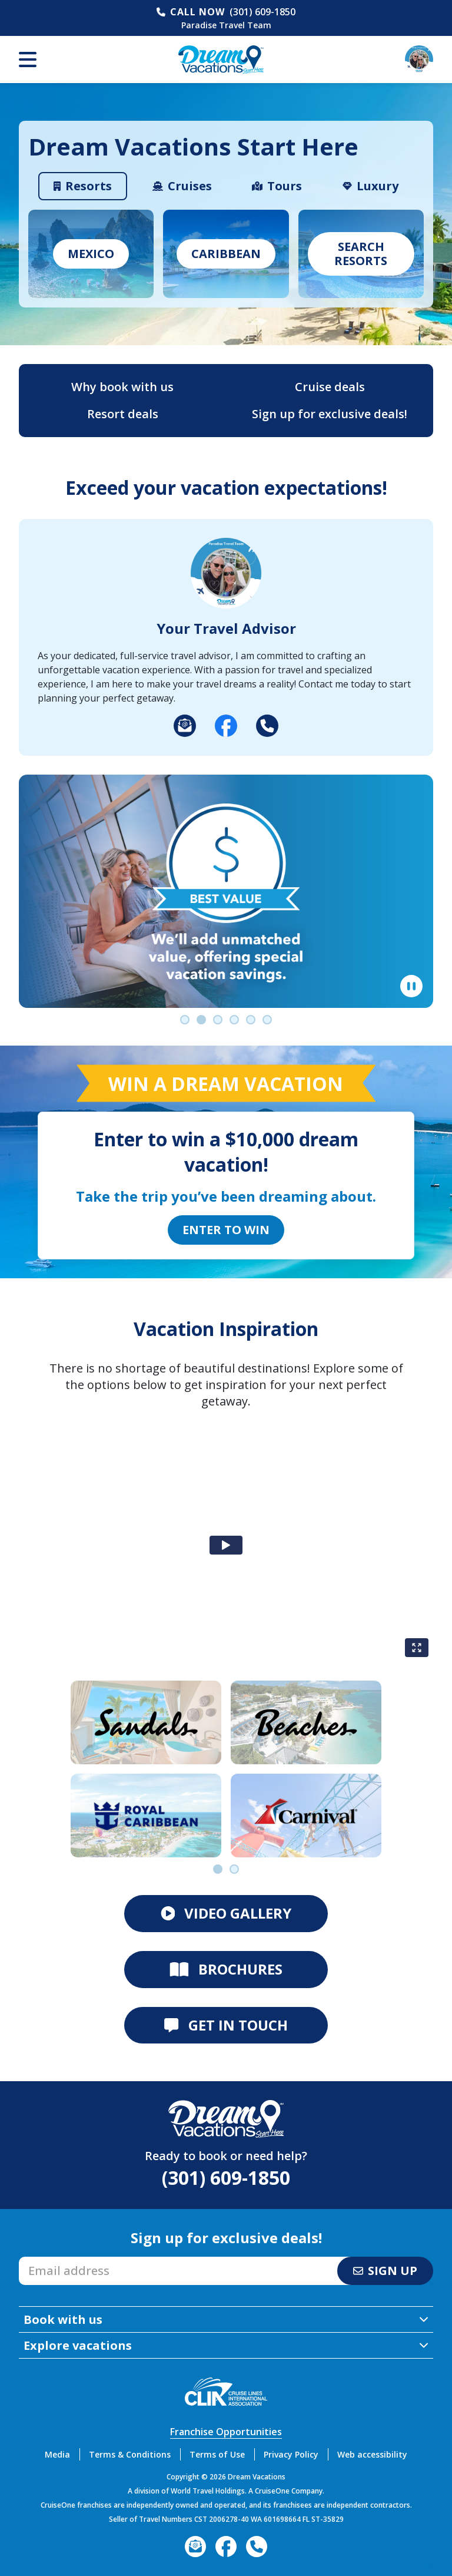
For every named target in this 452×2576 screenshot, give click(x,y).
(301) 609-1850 (262, 11)
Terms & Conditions (130, 2454)
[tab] (82, 186)
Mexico (91, 254)
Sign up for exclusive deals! (329, 414)
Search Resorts (360, 254)
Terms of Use (217, 2454)
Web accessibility (372, 2454)
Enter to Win (226, 1230)
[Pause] (411, 986)
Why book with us (122, 387)
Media (57, 2454)
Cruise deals (330, 387)
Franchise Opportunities (226, 2431)
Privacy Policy (291, 2454)
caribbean (226, 254)
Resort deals (122, 414)
